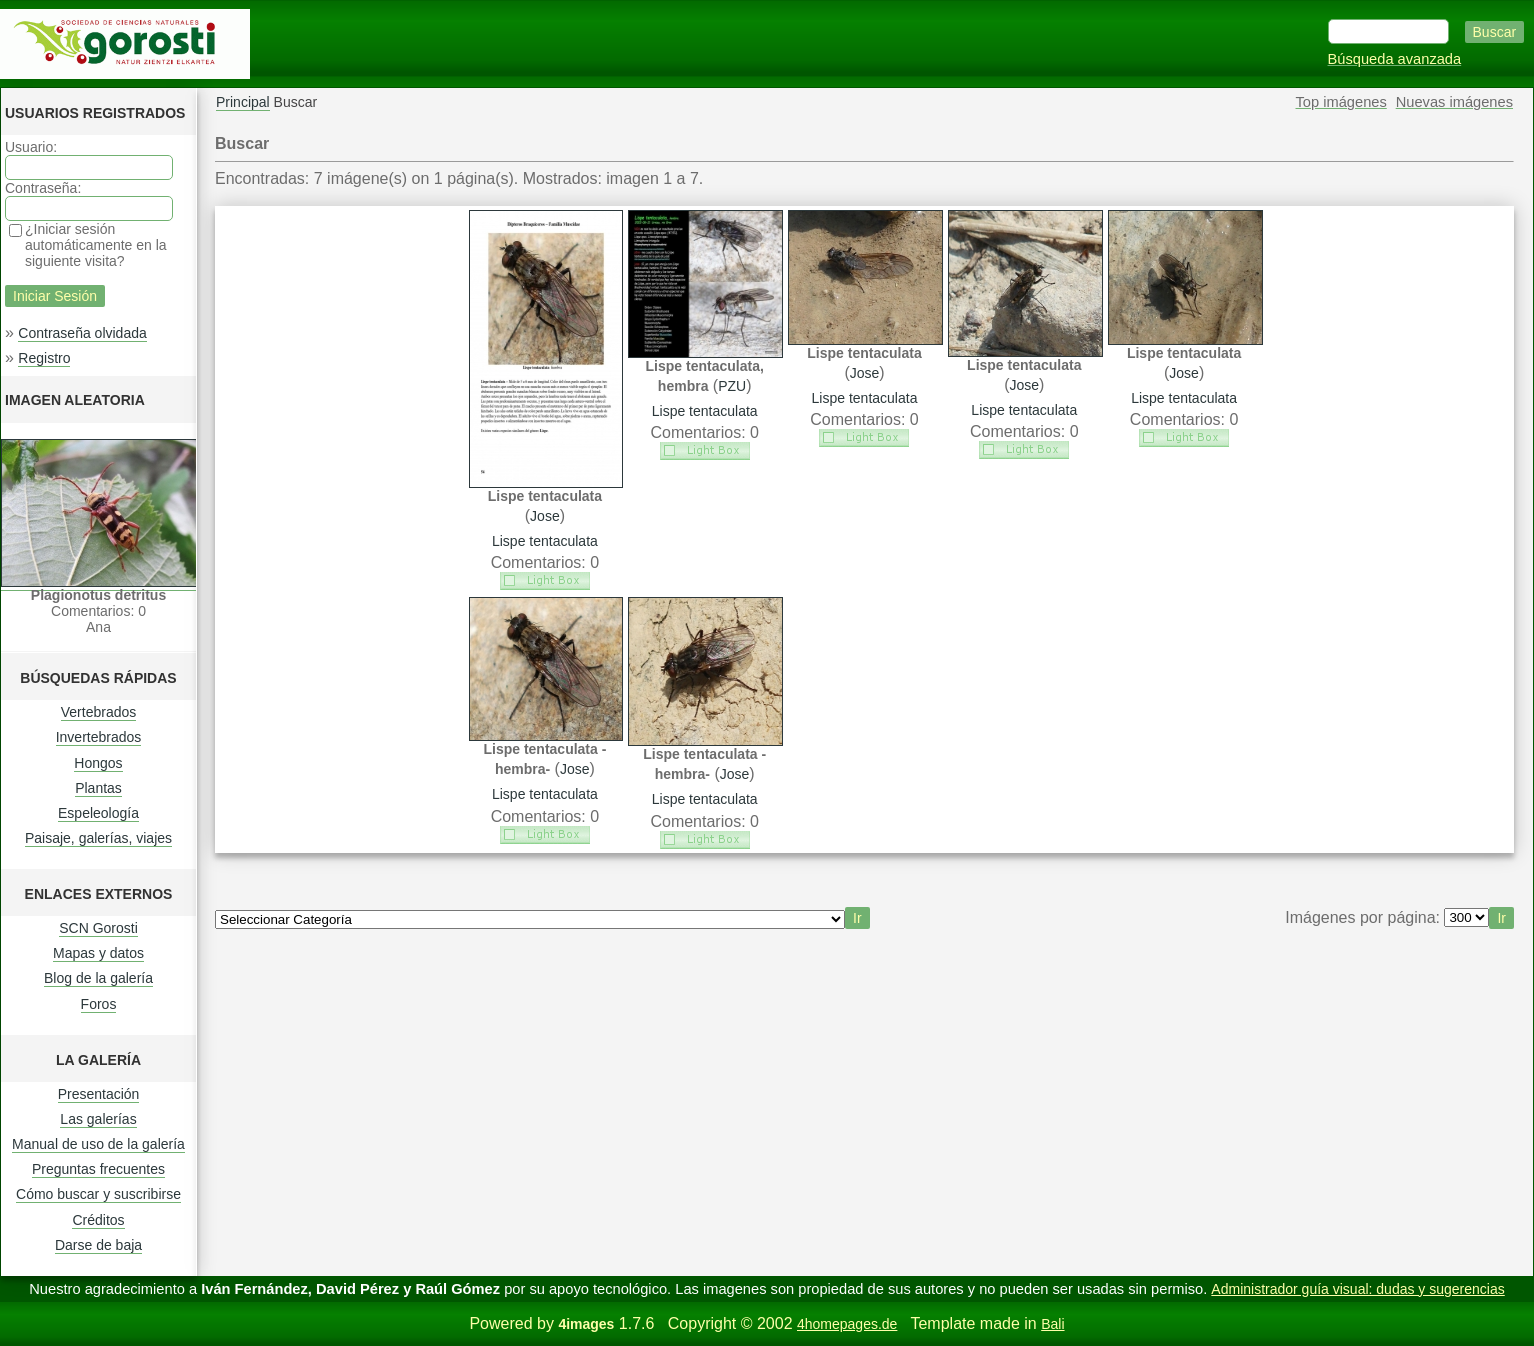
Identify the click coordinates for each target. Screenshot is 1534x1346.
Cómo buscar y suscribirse (98, 1194)
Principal (243, 102)
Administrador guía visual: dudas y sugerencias (1357, 1289)
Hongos (98, 763)
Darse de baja (98, 1245)
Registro (44, 358)
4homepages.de (847, 1324)
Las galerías (98, 1119)
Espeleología (98, 813)
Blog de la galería (98, 978)
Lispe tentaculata (545, 541)
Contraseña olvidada (82, 333)
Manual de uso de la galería (98, 1144)
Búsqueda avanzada (1395, 59)
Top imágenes (1341, 102)
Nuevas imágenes (1454, 102)
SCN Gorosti (98, 928)
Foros (99, 1004)
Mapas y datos (98, 953)
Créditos (98, 1220)
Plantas (98, 788)
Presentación (99, 1094)
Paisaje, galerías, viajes (98, 838)
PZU (732, 386)
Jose (545, 516)
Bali (1052, 1324)
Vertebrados (99, 712)
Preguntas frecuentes (98, 1169)
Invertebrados (99, 737)
